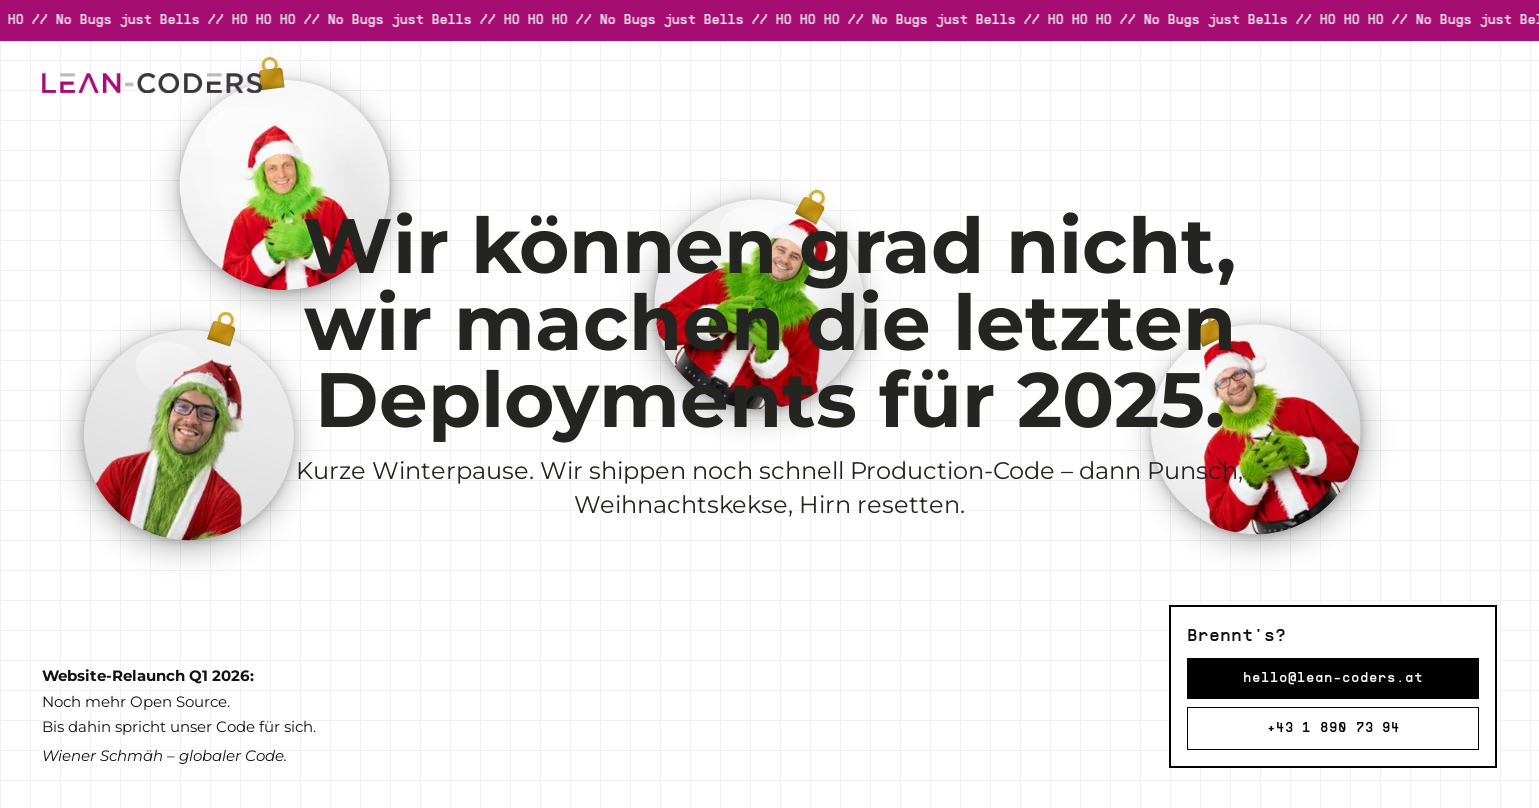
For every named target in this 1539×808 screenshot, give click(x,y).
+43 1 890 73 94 (1333, 728)
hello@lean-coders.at (1333, 678)
